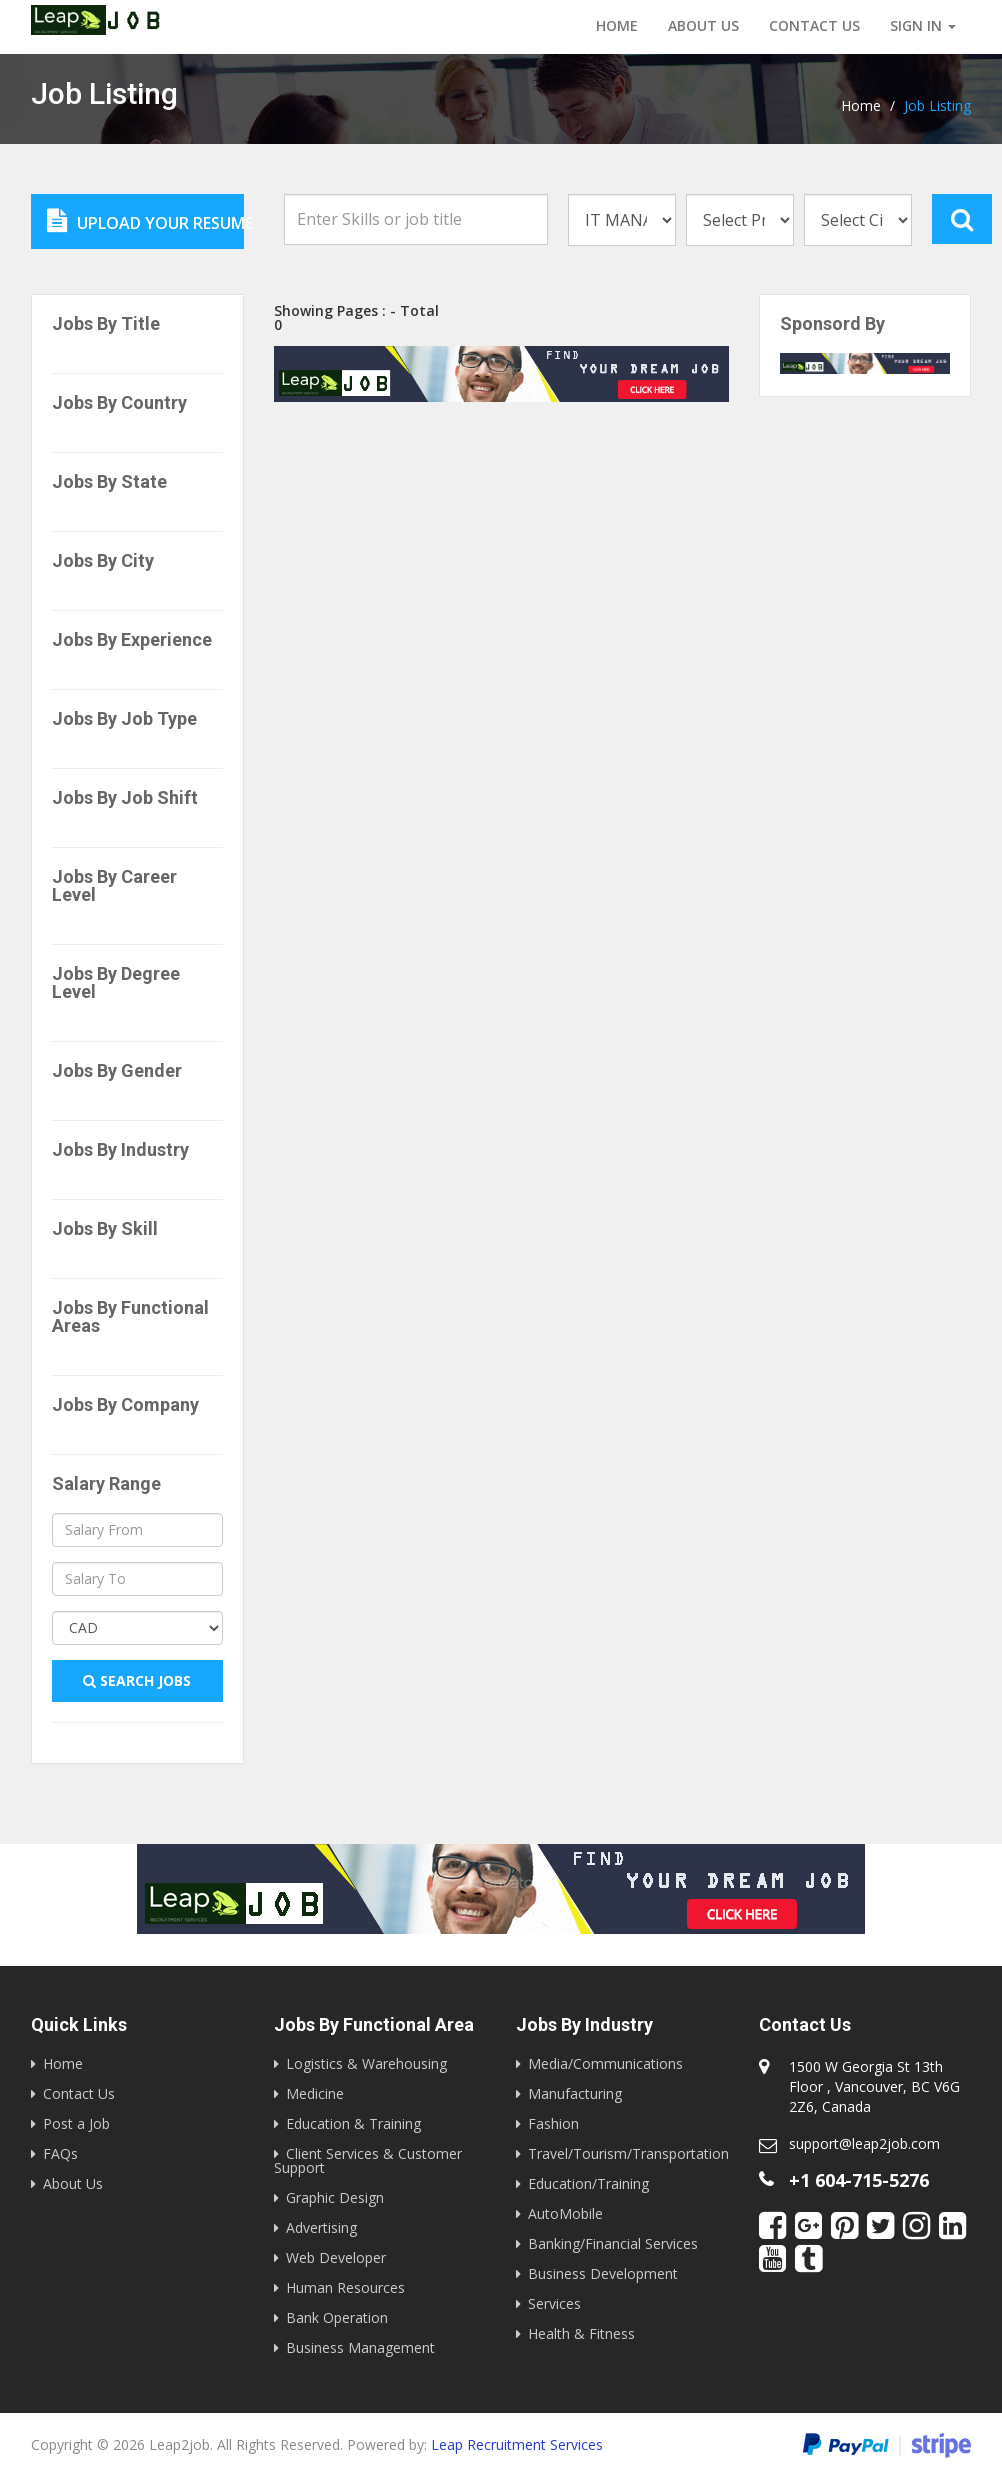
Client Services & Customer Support (368, 2160)
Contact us (814, 25)
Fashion (553, 2123)
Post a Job (76, 2123)
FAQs (60, 2153)
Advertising (321, 2227)
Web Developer (336, 2257)
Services (554, 2303)
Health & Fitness (581, 2333)
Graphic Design (335, 2197)
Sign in (923, 25)
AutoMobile (565, 2213)
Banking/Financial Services (613, 2243)
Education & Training (353, 2123)
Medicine (315, 2093)
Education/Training (588, 2183)
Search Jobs (137, 1680)
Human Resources (345, 2287)
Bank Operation (337, 2317)
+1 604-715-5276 (859, 2180)
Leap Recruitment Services (517, 2444)
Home (617, 25)
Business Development (603, 2273)
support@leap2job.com (864, 2143)
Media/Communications (605, 2063)
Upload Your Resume (145, 221)
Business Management (360, 2347)
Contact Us (79, 2093)
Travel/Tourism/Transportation (628, 2153)
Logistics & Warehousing (366, 2063)
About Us (703, 25)
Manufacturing (575, 2093)
